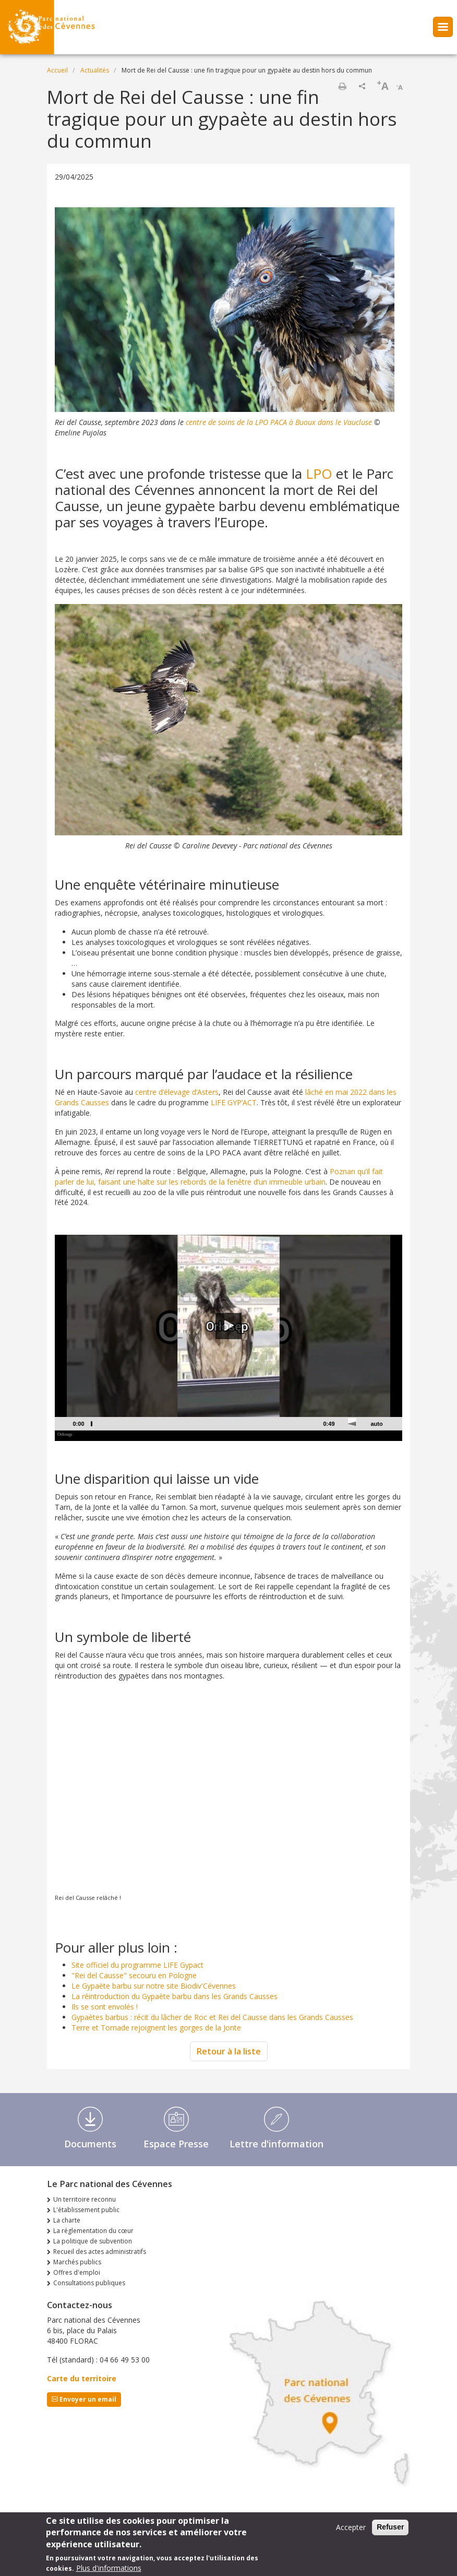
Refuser (390, 2527)
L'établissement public (86, 2209)
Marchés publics (77, 2262)
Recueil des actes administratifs (99, 2251)
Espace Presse (176, 2143)
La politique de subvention (92, 2241)
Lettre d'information (276, 2143)
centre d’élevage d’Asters (177, 1092)
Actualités (94, 70)
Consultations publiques (89, 2282)
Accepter (351, 2527)
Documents (90, 2143)
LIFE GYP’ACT (234, 1102)
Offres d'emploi (76, 2272)
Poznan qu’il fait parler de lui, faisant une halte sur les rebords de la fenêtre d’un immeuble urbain (219, 1176)
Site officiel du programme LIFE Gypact (137, 1965)
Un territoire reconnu (84, 2199)
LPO (319, 473)
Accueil (57, 70)
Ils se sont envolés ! (104, 2007)
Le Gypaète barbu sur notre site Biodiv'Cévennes (153, 1986)
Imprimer (342, 86)
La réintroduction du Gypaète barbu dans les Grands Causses (174, 1996)
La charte (66, 2220)
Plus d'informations (108, 2568)
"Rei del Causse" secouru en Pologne (134, 1975)
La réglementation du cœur (93, 2230)
